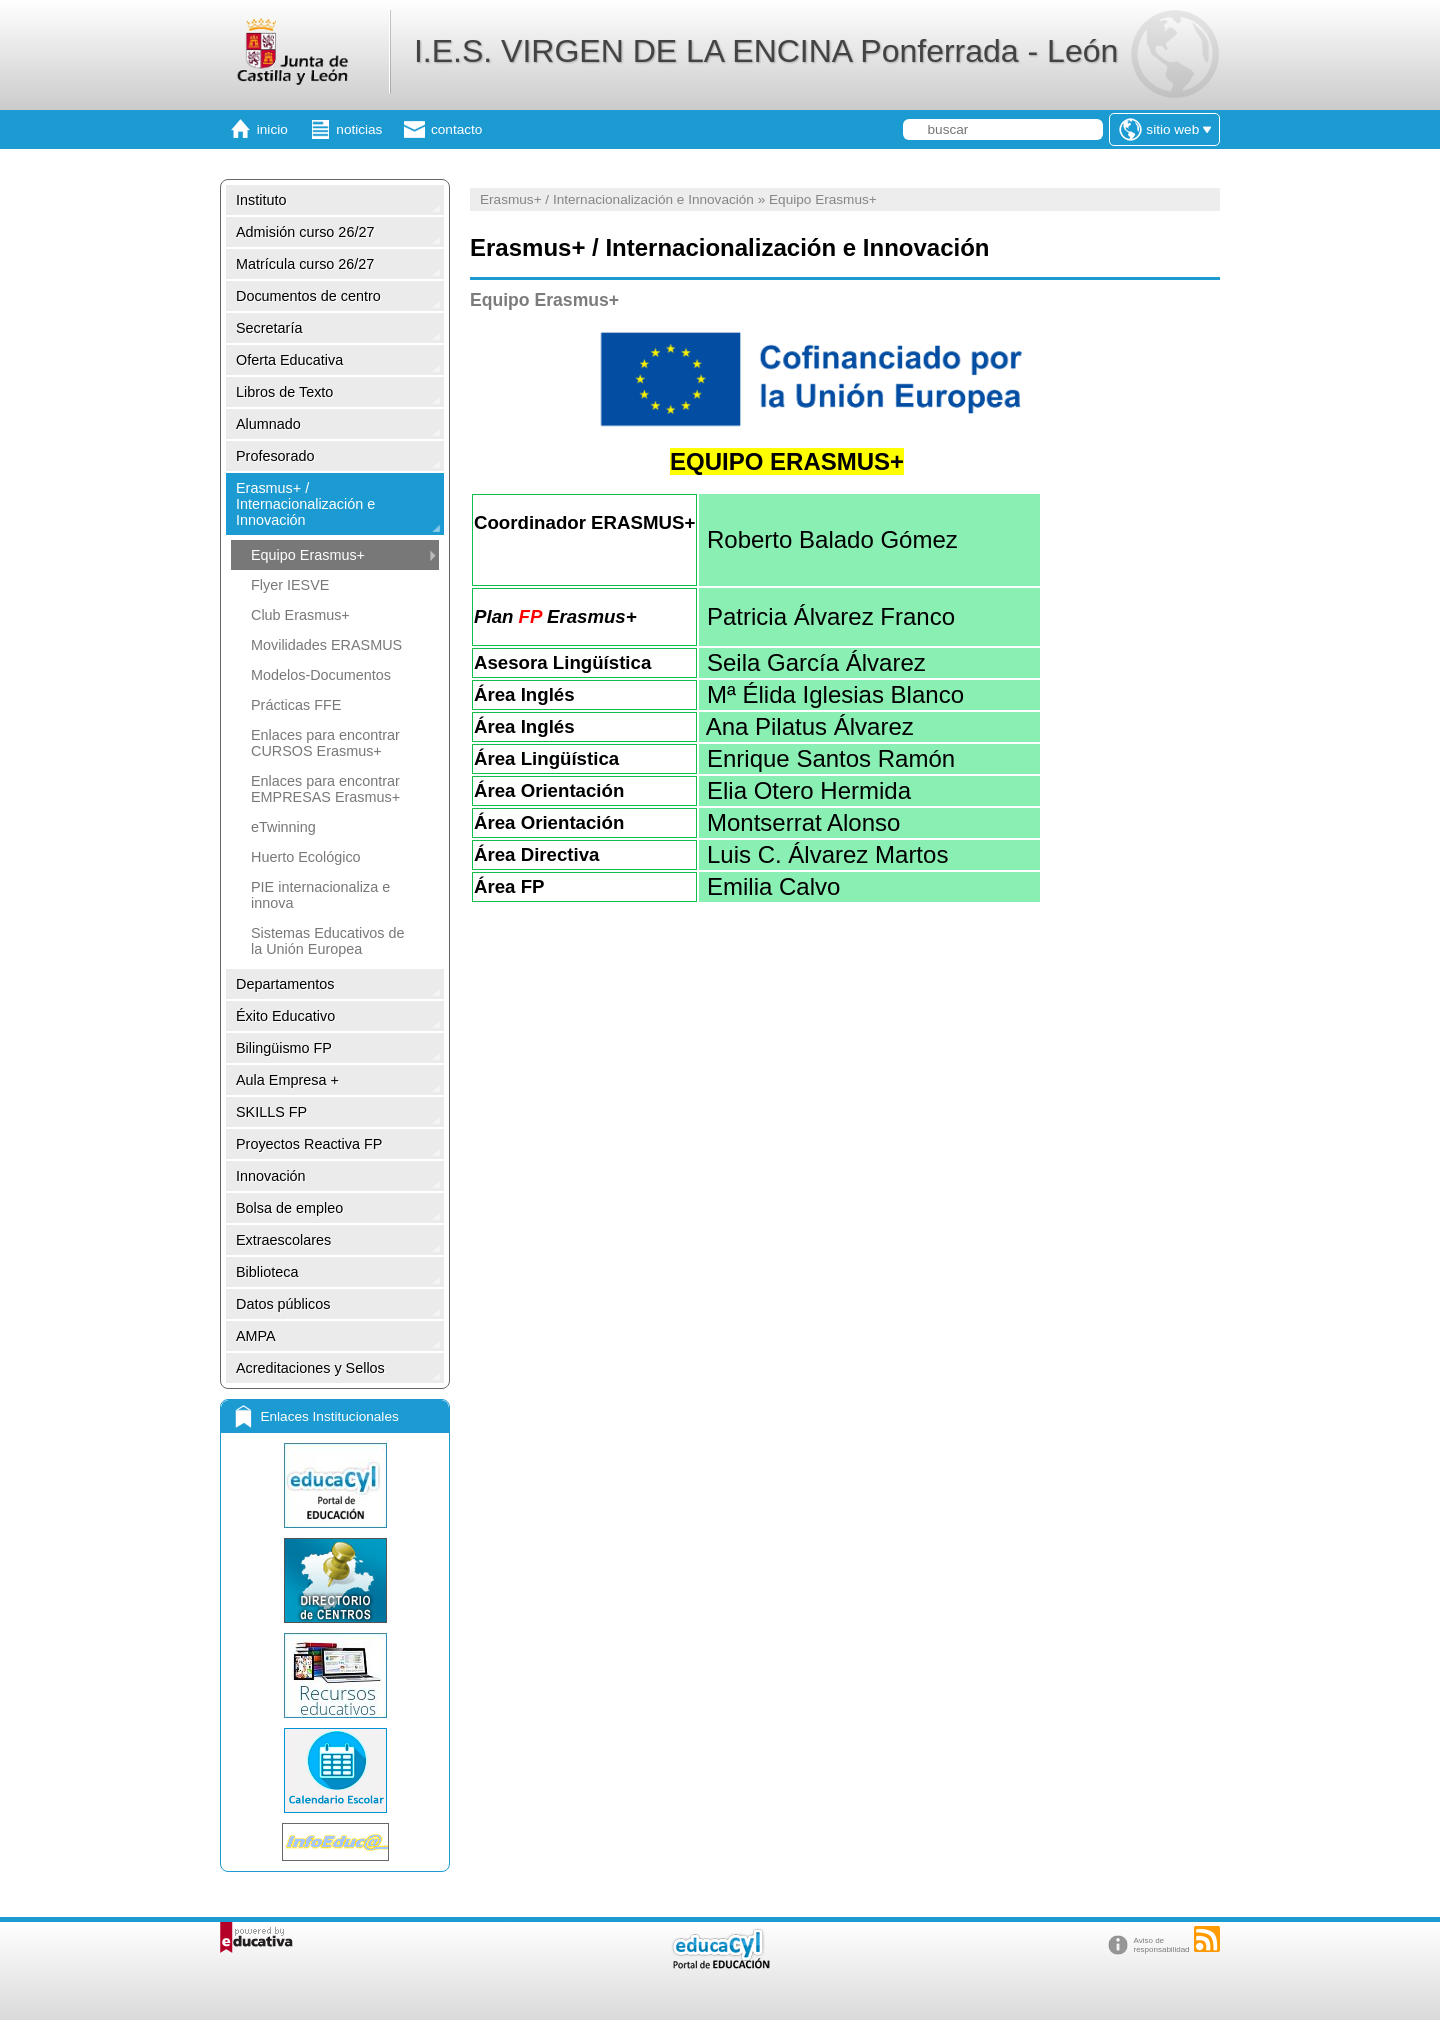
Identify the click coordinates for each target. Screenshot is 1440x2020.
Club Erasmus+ (300, 615)
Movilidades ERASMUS (326, 645)
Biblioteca (267, 1272)
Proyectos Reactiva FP (309, 1144)
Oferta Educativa (289, 360)
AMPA (256, 1336)
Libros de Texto (284, 392)
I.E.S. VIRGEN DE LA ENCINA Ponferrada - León (766, 51)
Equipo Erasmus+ (308, 555)
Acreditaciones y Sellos (310, 1368)
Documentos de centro (308, 296)
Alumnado (268, 424)
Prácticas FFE (296, 705)
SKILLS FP (271, 1112)
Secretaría (269, 328)
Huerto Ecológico (306, 857)
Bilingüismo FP (284, 1048)
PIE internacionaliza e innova (320, 895)
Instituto (261, 200)
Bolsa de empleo (289, 1208)
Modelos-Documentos (321, 675)
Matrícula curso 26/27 (305, 264)
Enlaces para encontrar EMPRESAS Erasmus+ (325, 789)
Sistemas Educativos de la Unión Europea (328, 941)
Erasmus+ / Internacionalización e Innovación (305, 504)
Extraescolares (283, 1240)
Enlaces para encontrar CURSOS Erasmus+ (325, 743)
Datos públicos (283, 1304)
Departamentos (285, 984)
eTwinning (283, 827)
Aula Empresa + (287, 1080)
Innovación (271, 1176)
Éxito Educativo (285, 1016)
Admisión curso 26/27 (305, 232)
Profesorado (275, 456)
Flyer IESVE (290, 585)
